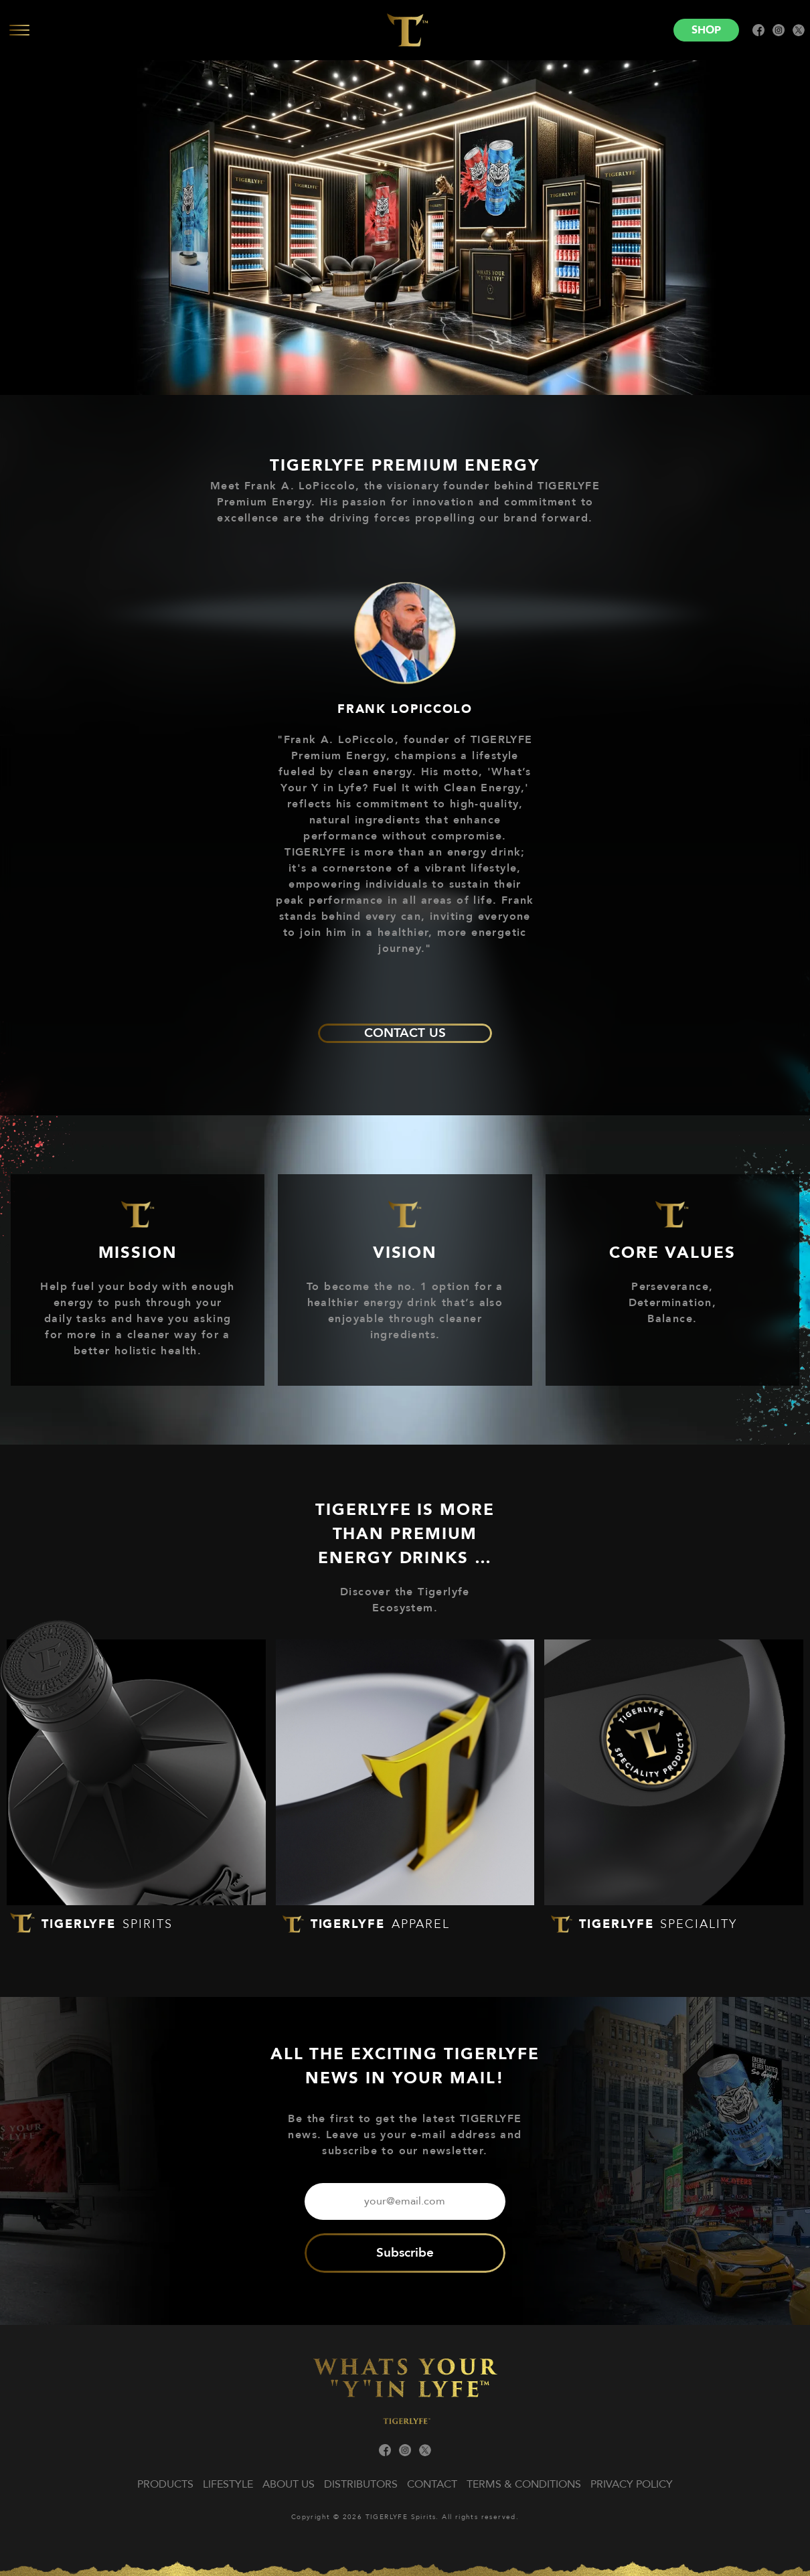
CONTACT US (405, 1033)
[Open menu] (181, 30)
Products (165, 2484)
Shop (706, 30)
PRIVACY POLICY (631, 2484)
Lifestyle (228, 2484)
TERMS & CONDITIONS (524, 2484)
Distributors (361, 2484)
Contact (432, 2484)
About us (288, 2484)
